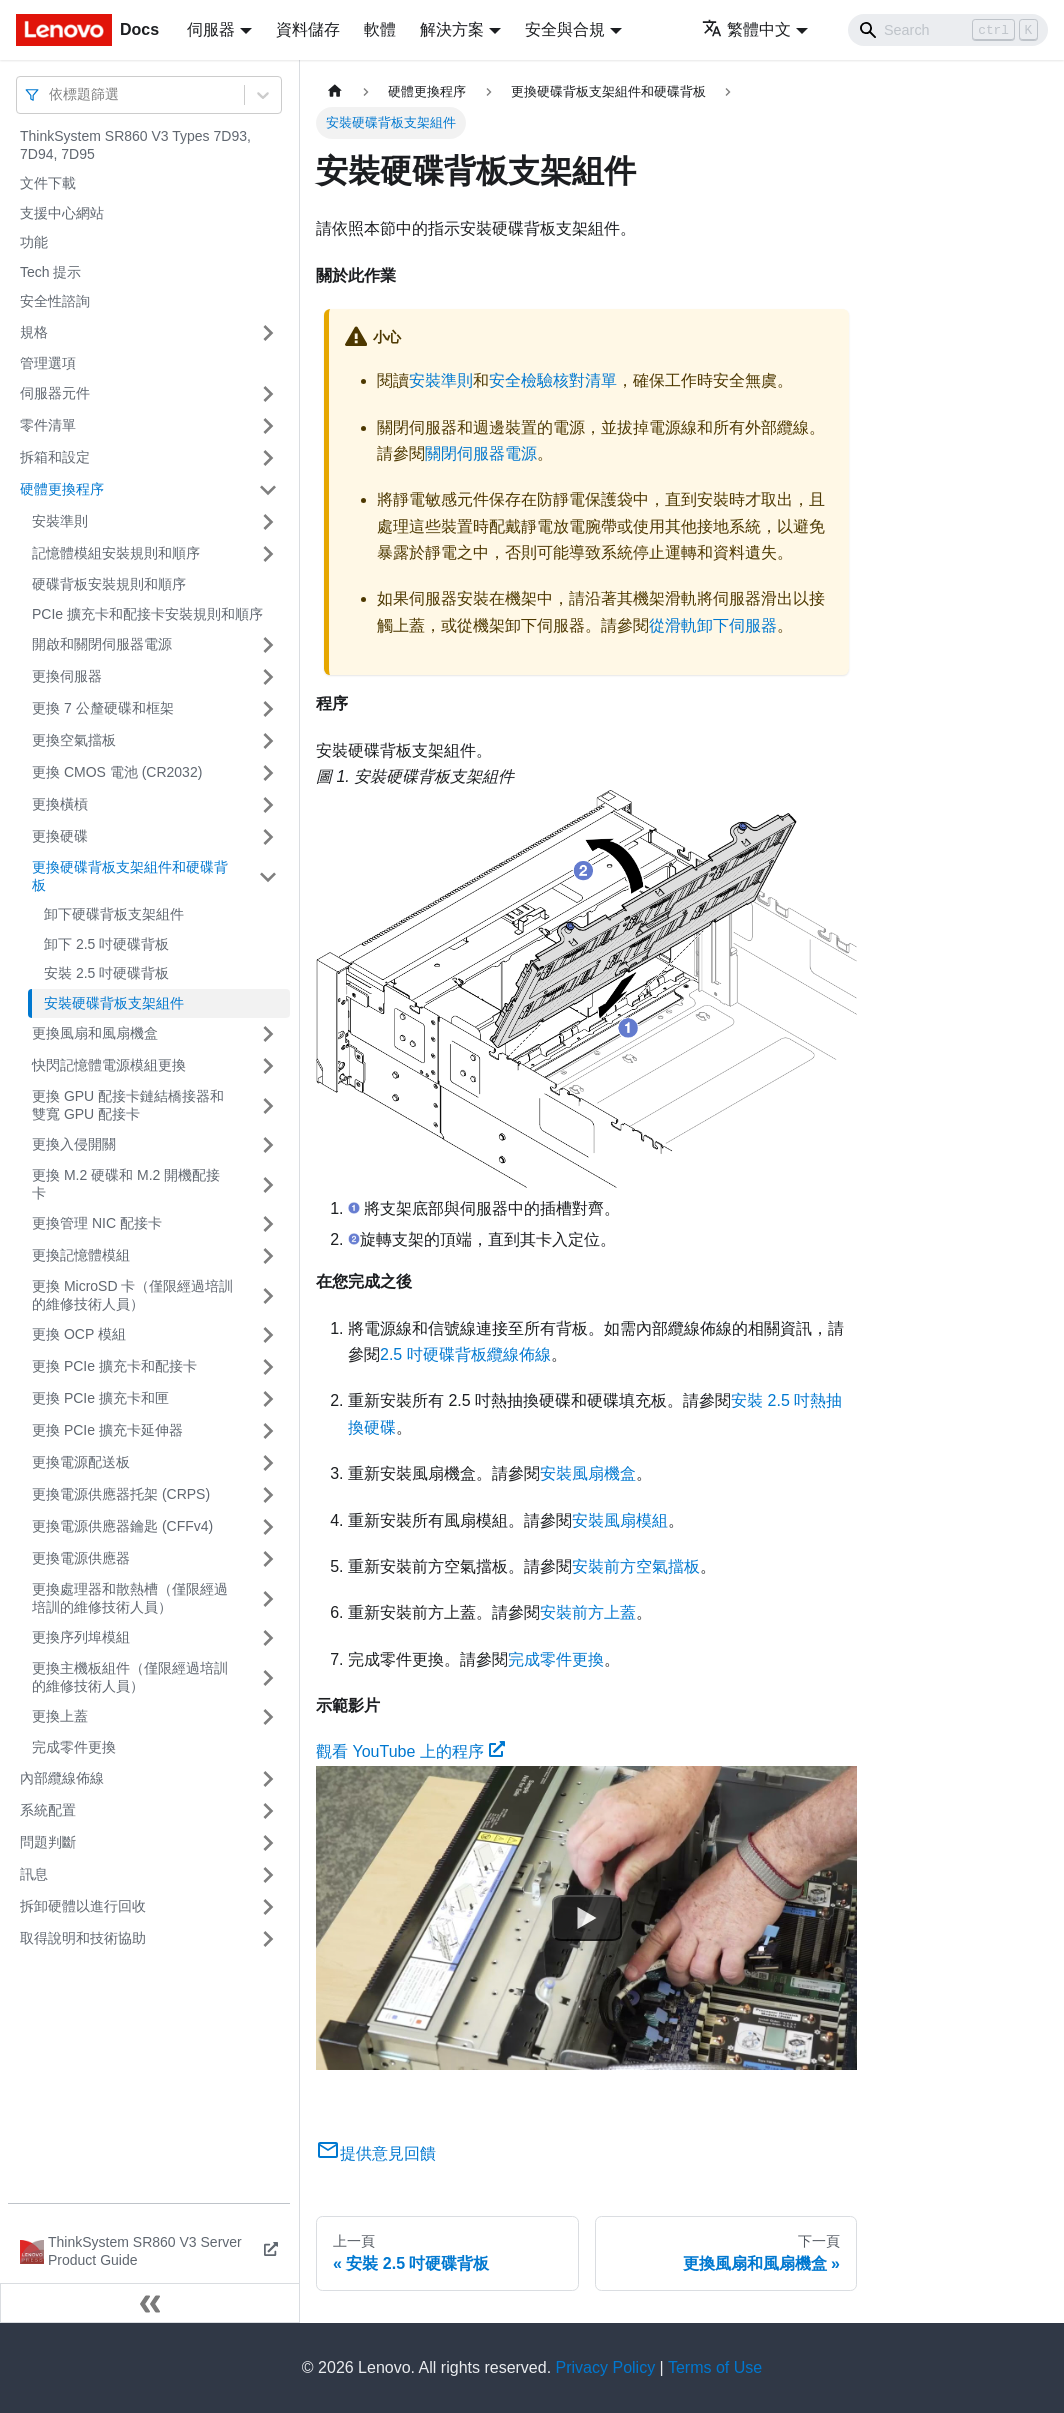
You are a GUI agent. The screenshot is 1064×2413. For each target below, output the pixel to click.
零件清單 (48, 425)
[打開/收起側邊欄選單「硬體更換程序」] (268, 490)
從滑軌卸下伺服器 (713, 625)
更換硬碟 (60, 836)
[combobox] (51, 94)
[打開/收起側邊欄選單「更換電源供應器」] (268, 1559)
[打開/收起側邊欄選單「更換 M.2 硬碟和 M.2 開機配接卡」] (268, 1184)
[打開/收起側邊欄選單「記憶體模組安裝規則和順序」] (268, 554)
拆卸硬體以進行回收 (83, 1906)
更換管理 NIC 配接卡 (97, 1223)
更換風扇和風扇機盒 (95, 1033)
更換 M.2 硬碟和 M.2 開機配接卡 (126, 1184)
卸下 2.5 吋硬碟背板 (106, 944)
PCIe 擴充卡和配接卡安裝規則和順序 (147, 614)
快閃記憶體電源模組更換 (109, 1065)
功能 (34, 242)
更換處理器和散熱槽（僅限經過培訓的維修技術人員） (130, 1598)
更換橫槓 (60, 804)
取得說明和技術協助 (83, 1938)
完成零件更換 (74, 1747)
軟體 (380, 29)
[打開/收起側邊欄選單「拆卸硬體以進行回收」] (268, 1907)
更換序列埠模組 (81, 1637)
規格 (34, 332)
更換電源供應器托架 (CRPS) (121, 1494)
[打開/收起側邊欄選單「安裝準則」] (268, 522)
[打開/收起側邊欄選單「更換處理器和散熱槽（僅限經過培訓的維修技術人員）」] (268, 1598)
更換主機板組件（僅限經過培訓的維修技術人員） (130, 1677)
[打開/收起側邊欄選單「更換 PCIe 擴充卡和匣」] (268, 1399)
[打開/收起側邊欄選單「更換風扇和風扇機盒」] (268, 1034)
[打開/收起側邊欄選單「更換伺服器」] (268, 677)
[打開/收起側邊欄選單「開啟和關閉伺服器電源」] (268, 645)
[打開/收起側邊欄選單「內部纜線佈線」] (268, 1779)
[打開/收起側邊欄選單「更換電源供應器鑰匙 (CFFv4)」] (268, 1527)
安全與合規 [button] (565, 29)
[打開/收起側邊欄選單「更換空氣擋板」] (268, 741)
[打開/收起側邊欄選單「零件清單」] (268, 426)
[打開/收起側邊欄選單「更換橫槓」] (268, 805)
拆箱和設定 (55, 457)
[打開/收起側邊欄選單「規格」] (268, 333)
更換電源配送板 (81, 1462)
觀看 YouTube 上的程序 (410, 1751)
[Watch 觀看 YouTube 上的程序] (587, 1918)
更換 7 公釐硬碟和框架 (103, 708)
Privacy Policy (606, 2367)
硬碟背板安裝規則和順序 (109, 584)
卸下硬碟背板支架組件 (114, 914)
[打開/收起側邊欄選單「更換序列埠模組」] (268, 1638)
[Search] (948, 30)
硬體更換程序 (62, 489)
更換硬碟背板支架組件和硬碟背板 (130, 876)
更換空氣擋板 (74, 740)
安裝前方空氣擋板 (636, 1566)
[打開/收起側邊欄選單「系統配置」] (268, 1811)
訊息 (34, 1874)
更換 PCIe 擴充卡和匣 (100, 1398)
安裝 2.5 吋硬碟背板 (106, 973)
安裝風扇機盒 (588, 1473)
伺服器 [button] (211, 29)
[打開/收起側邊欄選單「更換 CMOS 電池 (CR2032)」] (268, 773)
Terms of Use (715, 2367)
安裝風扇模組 (620, 1520)
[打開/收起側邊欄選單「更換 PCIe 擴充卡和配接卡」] (268, 1367)
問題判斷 (48, 1842)
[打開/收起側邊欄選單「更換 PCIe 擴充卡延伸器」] (268, 1431)
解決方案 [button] (452, 29)
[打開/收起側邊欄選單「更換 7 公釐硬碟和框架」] (268, 709)
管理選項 (48, 363)
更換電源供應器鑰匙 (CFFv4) (122, 1526)
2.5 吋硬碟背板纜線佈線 (465, 1354)
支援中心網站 (62, 213)
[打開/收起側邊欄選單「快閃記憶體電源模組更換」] (268, 1066)
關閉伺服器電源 (481, 453)
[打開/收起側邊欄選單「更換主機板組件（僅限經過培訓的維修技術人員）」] (268, 1677)
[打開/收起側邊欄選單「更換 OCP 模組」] (268, 1335)
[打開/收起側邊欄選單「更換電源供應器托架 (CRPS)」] (268, 1495)
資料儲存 (308, 29)
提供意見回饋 (376, 2153)
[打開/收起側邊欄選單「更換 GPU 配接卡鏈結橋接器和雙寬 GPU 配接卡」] (268, 1105)
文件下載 (48, 183)
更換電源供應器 (81, 1558)
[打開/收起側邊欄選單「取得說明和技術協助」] (268, 1939)
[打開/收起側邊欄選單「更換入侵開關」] (268, 1145)
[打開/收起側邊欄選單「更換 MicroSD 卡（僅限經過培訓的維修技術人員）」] (268, 1295)
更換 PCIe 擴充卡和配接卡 (114, 1366)
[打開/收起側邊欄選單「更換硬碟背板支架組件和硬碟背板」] (268, 876)
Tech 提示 (50, 272)
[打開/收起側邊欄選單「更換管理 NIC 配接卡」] (268, 1224)
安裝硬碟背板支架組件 (114, 1003)
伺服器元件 (55, 393)
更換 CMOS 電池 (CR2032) (117, 772)
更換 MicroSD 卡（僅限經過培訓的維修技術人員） (132, 1295)
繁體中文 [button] (746, 29)
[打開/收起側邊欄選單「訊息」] (268, 1875)
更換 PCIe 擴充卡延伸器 (107, 1430)
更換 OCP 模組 (79, 1334)
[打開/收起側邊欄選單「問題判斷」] (268, 1843)
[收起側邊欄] (150, 2303)
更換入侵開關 (74, 1144)
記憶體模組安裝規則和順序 (116, 553)
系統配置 (48, 1810)
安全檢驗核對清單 (553, 380)
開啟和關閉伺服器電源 (102, 644)
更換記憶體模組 (81, 1255)
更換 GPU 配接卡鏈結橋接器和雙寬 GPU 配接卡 (128, 1105)
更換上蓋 (60, 1716)
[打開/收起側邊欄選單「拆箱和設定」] (268, 458)
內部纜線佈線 (62, 1778)
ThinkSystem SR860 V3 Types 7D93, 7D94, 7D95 (135, 145)
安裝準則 (60, 521)
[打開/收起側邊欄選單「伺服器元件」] (268, 394)
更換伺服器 (67, 676)
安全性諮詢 (55, 301)
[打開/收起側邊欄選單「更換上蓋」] (268, 1717)
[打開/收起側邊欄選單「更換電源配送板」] (268, 1463)
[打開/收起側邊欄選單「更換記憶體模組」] (268, 1256)
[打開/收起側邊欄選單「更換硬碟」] (268, 837)
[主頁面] (335, 91)
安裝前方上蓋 (588, 1612)
